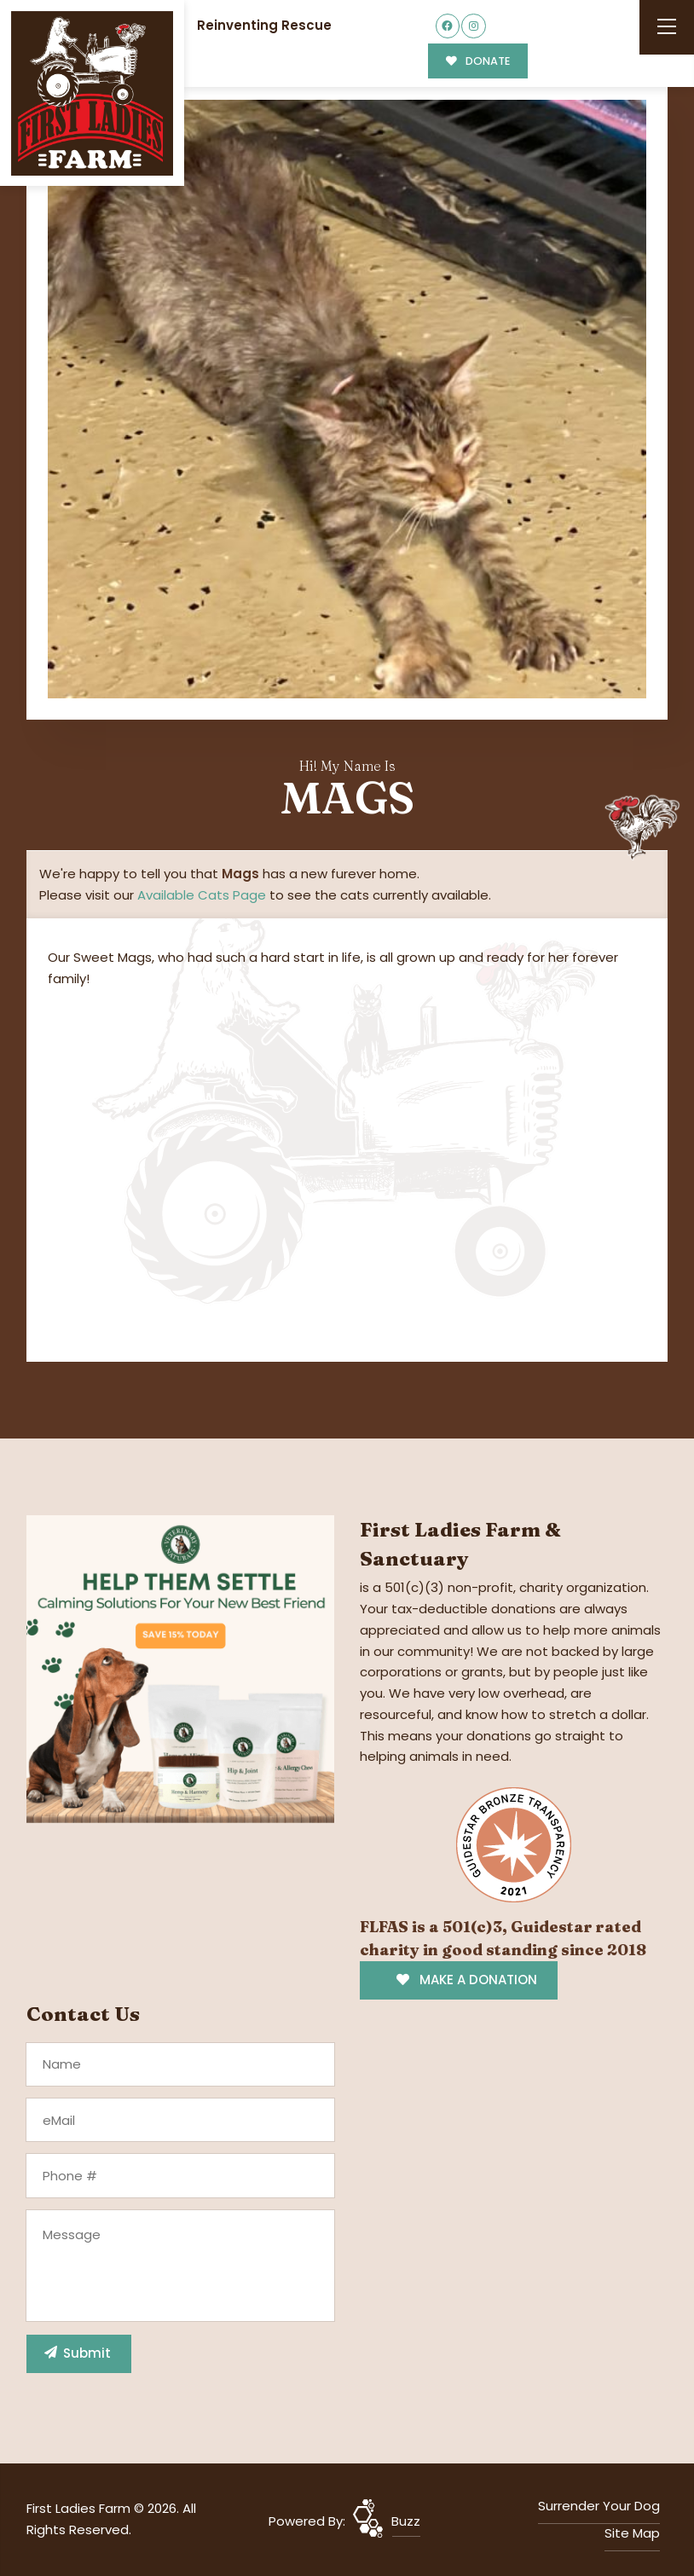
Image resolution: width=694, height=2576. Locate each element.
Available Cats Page (201, 895)
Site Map (632, 2533)
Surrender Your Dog (599, 2506)
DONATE (478, 61)
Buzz (405, 2521)
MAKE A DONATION (466, 1979)
